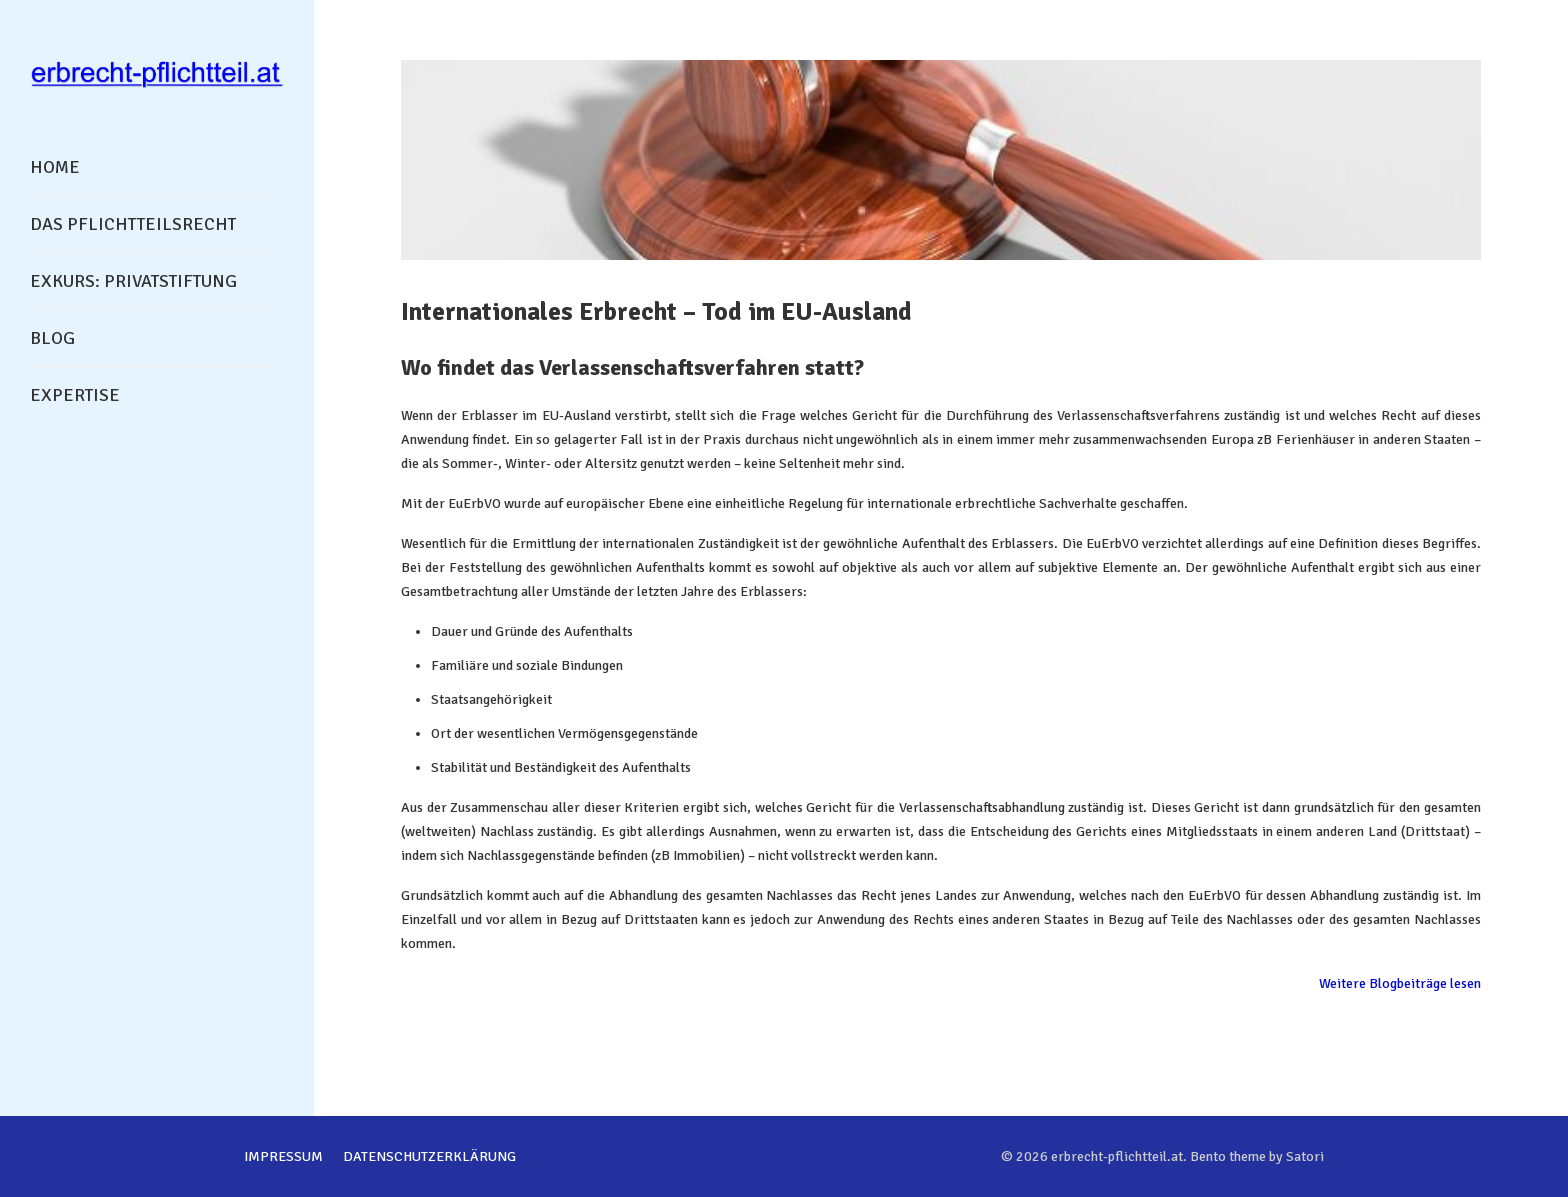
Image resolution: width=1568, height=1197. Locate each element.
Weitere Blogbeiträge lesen (1400, 983)
